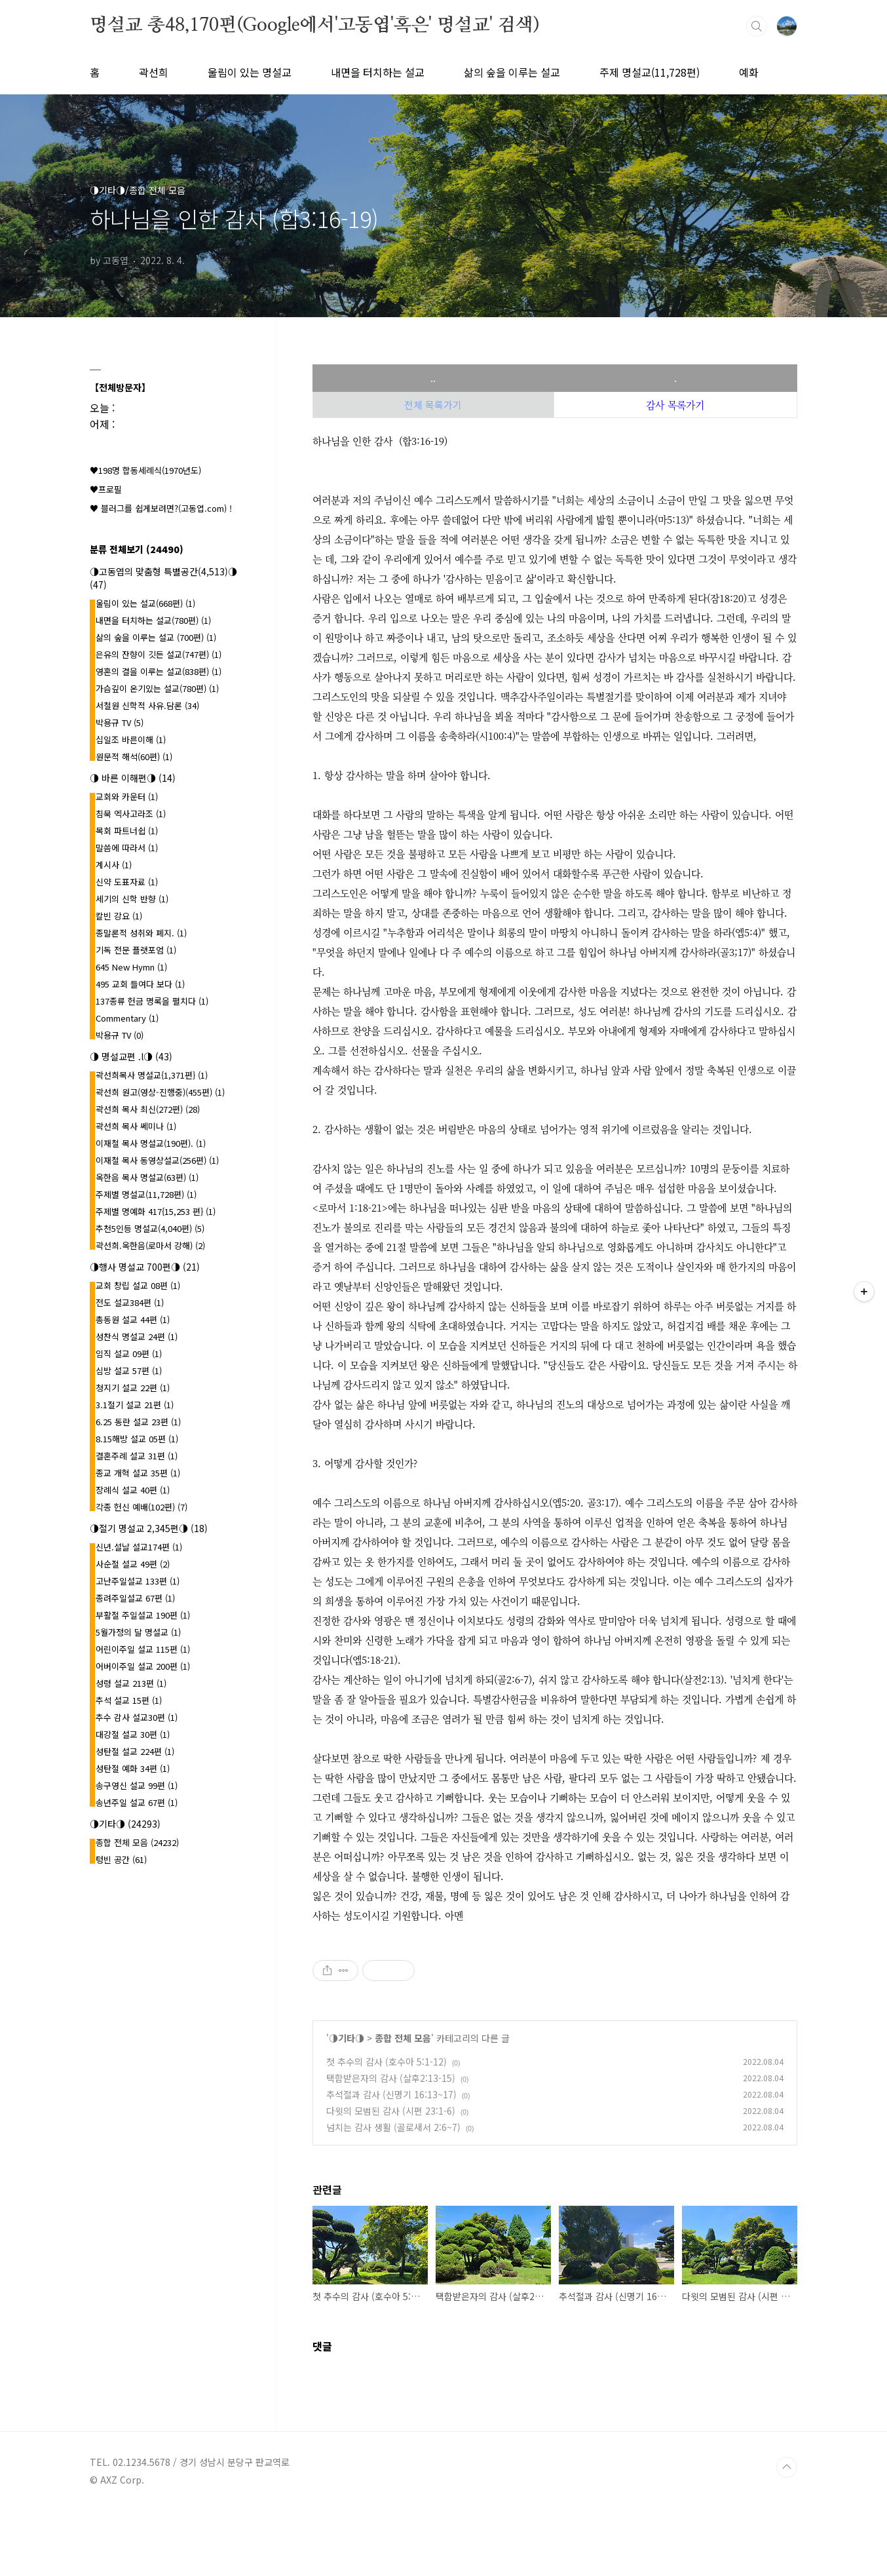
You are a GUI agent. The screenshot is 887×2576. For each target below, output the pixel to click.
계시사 (114, 864)
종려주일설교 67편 (135, 1598)
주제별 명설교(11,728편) (146, 1194)
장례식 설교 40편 (133, 1490)
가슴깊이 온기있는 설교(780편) (157, 688)
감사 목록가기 (675, 405)
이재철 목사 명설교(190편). (151, 1143)
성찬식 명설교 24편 (137, 1336)
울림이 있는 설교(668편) (145, 603)
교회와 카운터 (127, 796)
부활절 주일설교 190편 (143, 1615)
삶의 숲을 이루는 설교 (512, 72)
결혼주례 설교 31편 (137, 1456)
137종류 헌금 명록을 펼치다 (152, 1001)
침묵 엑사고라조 (131, 813)
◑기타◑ (346, 2038)
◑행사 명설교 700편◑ (145, 1266)
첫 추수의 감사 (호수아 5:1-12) (386, 2061)
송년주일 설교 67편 (137, 1802)
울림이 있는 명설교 (250, 72)
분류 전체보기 (136, 549)
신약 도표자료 (127, 881)
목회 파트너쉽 (127, 830)
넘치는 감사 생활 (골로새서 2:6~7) (393, 2127)
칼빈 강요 (119, 916)
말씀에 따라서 (127, 847)
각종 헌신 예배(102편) (141, 1507)
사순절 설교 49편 (133, 1564)
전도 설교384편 (130, 1302)
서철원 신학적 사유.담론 (147, 705)
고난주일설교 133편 (137, 1581)
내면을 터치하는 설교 (378, 72)
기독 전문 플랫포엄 (136, 950)
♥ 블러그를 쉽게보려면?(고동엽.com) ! (161, 508)
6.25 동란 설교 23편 (138, 1421)
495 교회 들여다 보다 (140, 984)
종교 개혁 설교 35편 (138, 1473)
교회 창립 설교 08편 (138, 1285)
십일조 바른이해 (131, 739)
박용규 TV (119, 722)
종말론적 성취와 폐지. (141, 933)
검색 (756, 26)
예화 (749, 72)
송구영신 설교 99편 (137, 1785)
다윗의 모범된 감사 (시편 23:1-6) (390, 2110)
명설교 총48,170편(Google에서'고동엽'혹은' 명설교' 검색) (314, 25)
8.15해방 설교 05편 (137, 1438)
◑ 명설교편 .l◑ (131, 1056)
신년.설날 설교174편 (139, 1547)
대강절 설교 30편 (133, 1734)
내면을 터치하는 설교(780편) (153, 620)
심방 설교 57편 (129, 1370)
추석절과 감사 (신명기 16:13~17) (391, 2094)
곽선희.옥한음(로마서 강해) (150, 1245)
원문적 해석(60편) (134, 756)
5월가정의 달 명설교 (138, 1632)
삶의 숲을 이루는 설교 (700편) (156, 637)
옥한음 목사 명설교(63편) (147, 1177)
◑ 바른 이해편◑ (133, 777)
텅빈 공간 (121, 1859)
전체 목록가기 (433, 405)
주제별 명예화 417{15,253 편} (156, 1211)
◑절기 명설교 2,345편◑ (149, 1528)
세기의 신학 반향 (132, 899)
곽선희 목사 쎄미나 (136, 1126)
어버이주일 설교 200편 (143, 1666)
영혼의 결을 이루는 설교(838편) (158, 671)
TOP (786, 2467)
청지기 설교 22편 (133, 1387)
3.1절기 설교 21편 (135, 1404)
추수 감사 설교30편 (137, 1717)
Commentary (127, 1018)
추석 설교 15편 (129, 1700)
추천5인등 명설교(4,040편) (150, 1228)
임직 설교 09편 (129, 1353)
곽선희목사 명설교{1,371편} (152, 1075)
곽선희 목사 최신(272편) (148, 1109)
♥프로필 (106, 489)
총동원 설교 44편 (133, 1319)
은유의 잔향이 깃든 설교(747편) (158, 654)
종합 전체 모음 (403, 2038)
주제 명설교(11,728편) (649, 72)
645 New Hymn (131, 967)
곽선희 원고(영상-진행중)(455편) (160, 1092)
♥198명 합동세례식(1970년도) (145, 470)
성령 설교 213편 (131, 1683)
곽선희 (153, 72)
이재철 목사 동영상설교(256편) (157, 1160)
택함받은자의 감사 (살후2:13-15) (390, 2078)
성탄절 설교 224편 (135, 1751)
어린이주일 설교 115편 (143, 1649)
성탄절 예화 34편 (133, 1768)
